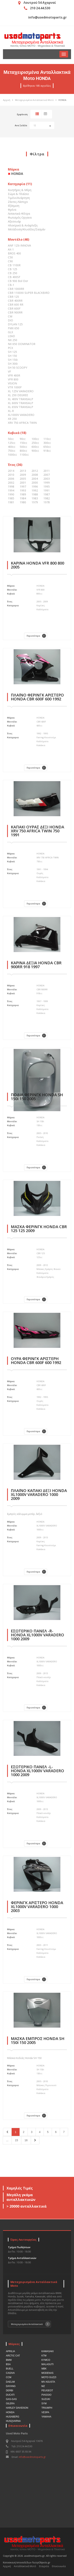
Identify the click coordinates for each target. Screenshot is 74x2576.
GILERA (10, 2403)
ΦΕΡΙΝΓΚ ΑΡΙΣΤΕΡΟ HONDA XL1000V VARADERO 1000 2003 (37, 1906)
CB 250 (12, 273)
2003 (46, 478)
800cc (23, 451)
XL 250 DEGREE (18, 395)
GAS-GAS (11, 2399)
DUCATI (10, 2394)
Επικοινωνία (59, 2566)
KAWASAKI (47, 2351)
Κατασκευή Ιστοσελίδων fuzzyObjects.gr (26, 2562)
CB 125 (12, 269)
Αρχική (6, 99)
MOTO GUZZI (48, 2377)
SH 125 (12, 352)
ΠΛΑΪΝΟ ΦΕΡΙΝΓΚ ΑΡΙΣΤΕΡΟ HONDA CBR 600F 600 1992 (37, 697)
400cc (11, 447)
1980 (23, 502)
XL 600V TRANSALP (20, 403)
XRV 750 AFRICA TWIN (22, 423)
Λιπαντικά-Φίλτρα (19, 213)
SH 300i (13, 363)
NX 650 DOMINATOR (21, 344)
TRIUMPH (46, 2407)
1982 (46, 498)
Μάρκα (15, 171)
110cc (47, 439)
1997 (23, 486)
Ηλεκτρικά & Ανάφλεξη (22, 225)
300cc (47, 443)
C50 (10, 257)
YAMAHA (46, 2416)
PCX (10, 348)
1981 (11, 502)
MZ (43, 2386)
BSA (8, 2364)
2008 (35, 475)
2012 (35, 471)
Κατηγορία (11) (20, 184)
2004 (35, 478)
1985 (11, 498)
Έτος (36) (15, 465)
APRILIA (10, 2351)
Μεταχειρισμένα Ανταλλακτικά (30, 2324)
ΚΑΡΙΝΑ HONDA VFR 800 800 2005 (37, 565)
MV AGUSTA (48, 2381)
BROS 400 (14, 253)
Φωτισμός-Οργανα (20, 217)
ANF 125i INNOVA (19, 245)
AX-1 (11, 249)
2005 (23, 478)
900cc (35, 451)
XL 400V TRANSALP (20, 399)
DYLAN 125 (15, 324)
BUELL (9, 2368)
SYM (44, 2403)
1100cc (24, 454)
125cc (11, 443)
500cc (23, 447)
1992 (35, 490)
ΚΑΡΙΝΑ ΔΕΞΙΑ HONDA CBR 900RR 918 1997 (36, 964)
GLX (10, 332)
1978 (46, 502)
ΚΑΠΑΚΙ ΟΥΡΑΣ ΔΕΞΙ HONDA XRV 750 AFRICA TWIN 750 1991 (37, 830)
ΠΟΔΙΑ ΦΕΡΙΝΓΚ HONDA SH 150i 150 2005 (37, 1096)
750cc (11, 451)
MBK (44, 2368)
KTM (43, 2355)
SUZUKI (45, 2399)
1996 (35, 486)
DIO (10, 320)
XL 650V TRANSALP (20, 407)
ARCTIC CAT (13, 2355)
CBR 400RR (15, 300)
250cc (35, 443)
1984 (23, 498)
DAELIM (10, 2381)
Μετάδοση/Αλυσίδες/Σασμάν (26, 229)
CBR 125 (13, 297)
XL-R (11, 411)
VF (9, 371)
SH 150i (13, 360)
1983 (35, 498)
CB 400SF (14, 277)
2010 (11, 475)
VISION (12, 383)
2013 (23, 471)
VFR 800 (13, 379)
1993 (23, 490)
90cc (23, 439)
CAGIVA (10, 2373)
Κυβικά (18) (17, 433)
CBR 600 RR (15, 304)
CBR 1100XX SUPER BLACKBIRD (29, 293)
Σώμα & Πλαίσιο (18, 194)
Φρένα (12, 209)
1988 (35, 494)
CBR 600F (14, 308)
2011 (46, 471)
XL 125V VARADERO (21, 391)
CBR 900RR (15, 312)
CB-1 (11, 285)
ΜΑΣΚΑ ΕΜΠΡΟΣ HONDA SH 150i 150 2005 (37, 2040)
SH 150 (12, 356)
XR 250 (12, 419)
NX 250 (12, 340)
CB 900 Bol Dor (18, 281)
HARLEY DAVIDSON (17, 2407)
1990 (11, 494)
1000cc (12, 454)
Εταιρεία (44, 2566)
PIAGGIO (46, 2394)
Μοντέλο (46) (18, 239)
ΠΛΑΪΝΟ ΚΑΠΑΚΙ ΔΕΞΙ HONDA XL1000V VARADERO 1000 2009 (39, 1494)
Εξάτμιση (13, 206)
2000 (35, 482)
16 (26, 2140)
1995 (46, 486)
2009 (23, 475)
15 (16, 2140)
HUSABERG (12, 2416)
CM (10, 316)
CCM (8, 2377)
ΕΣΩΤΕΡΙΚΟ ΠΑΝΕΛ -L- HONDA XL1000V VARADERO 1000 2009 (37, 1770)
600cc (35, 447)
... (7, 2140)
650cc (47, 447)
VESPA (45, 2412)
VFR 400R (14, 375)
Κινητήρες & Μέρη (19, 190)
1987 (46, 494)
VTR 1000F (15, 387)
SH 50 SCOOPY (17, 367)
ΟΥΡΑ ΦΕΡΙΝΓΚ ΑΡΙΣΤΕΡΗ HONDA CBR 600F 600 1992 (36, 1360)
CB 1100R (14, 265)
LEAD (11, 336)
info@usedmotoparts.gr (32, 2457)
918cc (47, 451)
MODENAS (47, 2373)
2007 (46, 475)
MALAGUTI (47, 2364)
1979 (35, 502)
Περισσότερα (36, 636)
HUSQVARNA (13, 2421)
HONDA (62, 99)
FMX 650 (13, 328)
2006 (11, 478)
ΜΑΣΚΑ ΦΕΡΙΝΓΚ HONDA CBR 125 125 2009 (39, 1228)
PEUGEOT (47, 2390)
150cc (23, 443)
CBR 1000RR (16, 289)
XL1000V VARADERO (21, 415)
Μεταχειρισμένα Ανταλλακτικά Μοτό (34, 99)
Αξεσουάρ (14, 221)
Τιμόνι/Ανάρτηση (19, 198)
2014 (11, 471)
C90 (10, 261)
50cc (11, 439)
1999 (46, 482)
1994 (11, 490)
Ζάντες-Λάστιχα (18, 202)
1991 (46, 490)
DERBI (9, 2390)
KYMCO (45, 2360)
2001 (23, 482)
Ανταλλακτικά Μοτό (25, 2566)
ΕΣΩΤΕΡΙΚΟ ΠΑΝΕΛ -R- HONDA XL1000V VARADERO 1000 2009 (37, 1634)
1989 (23, 494)
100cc (35, 439)
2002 (11, 482)
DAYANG (11, 2386)
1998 (11, 486)
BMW (9, 2360)
